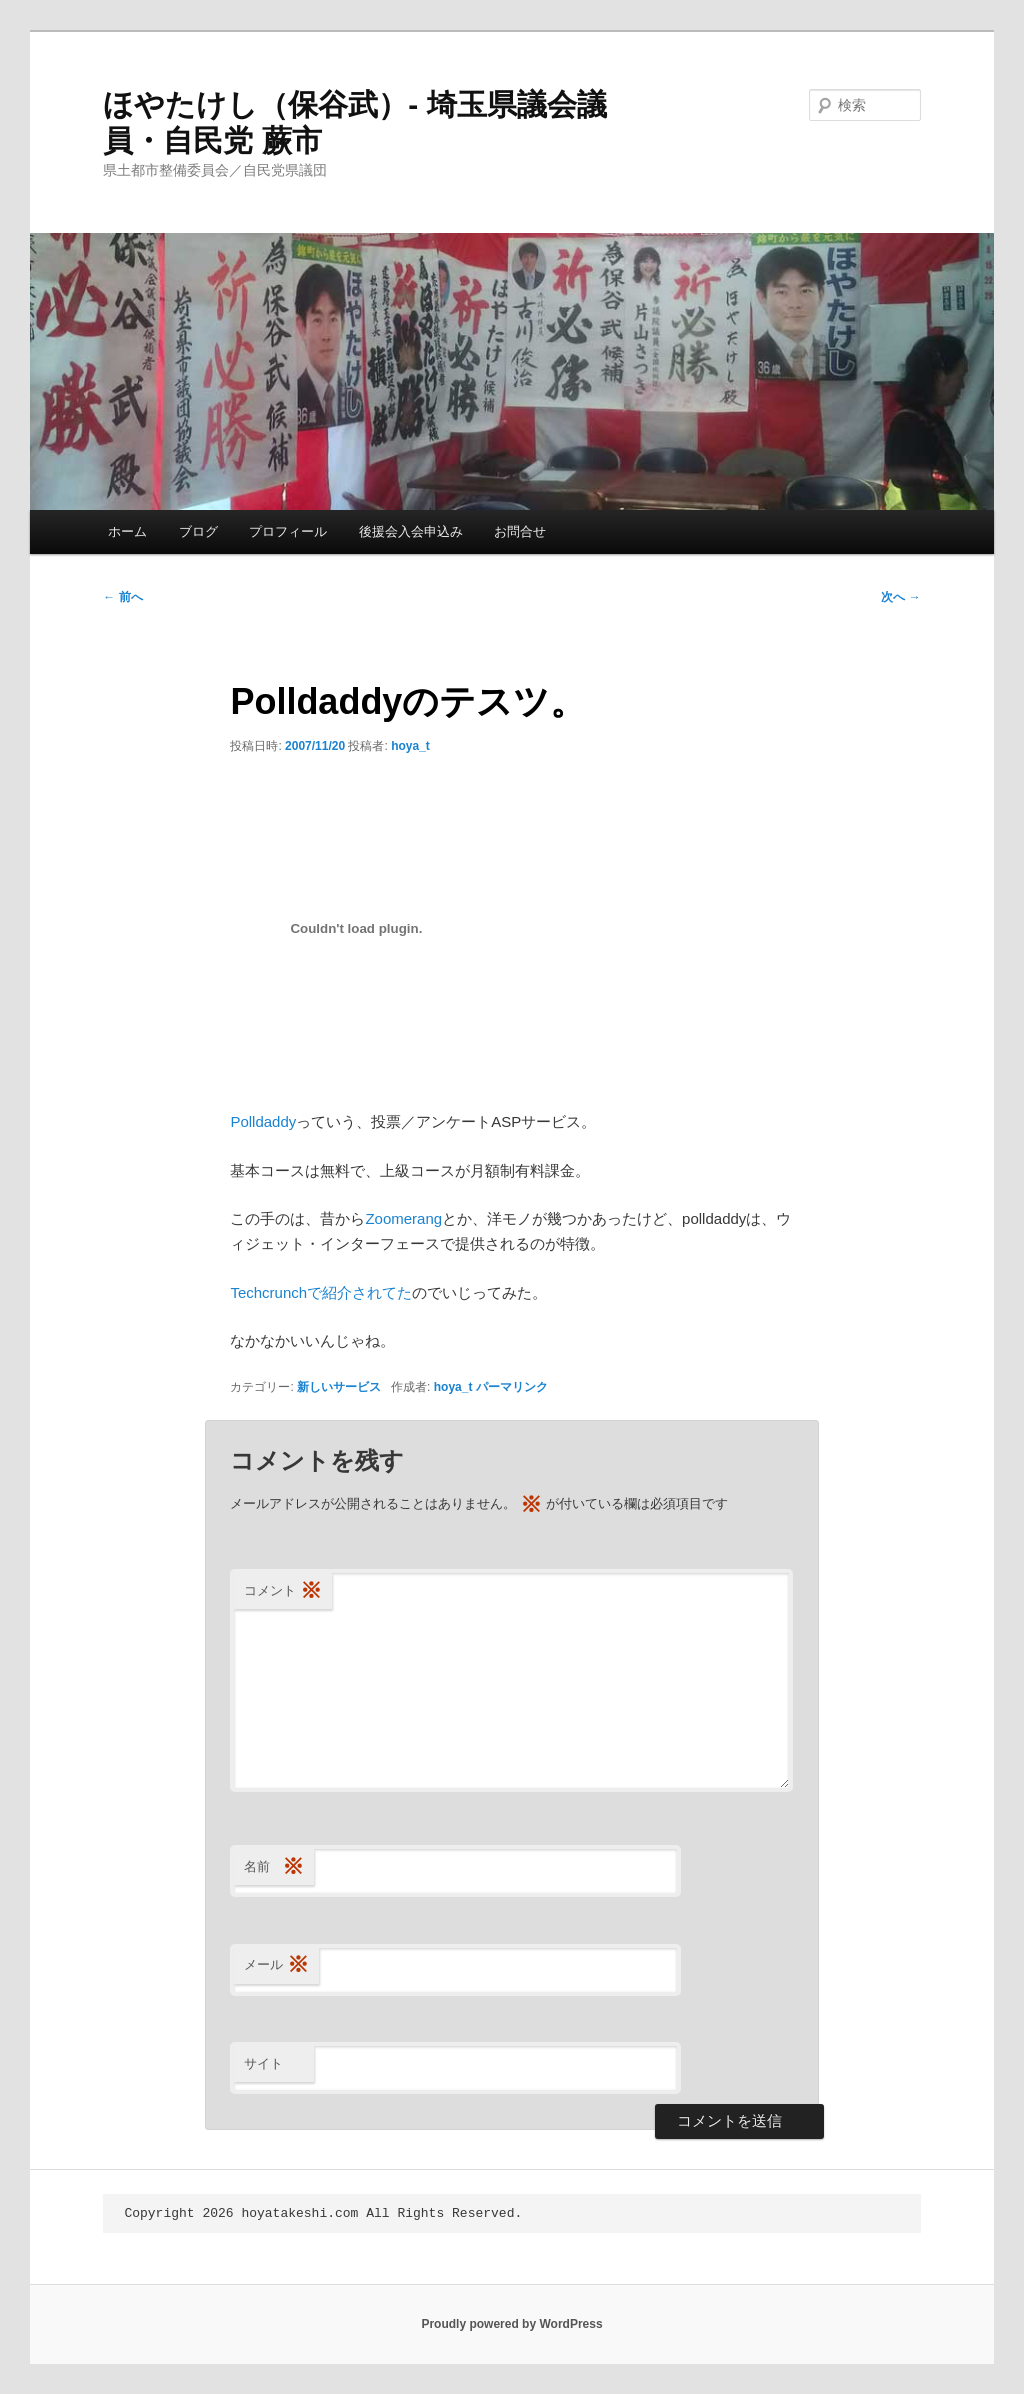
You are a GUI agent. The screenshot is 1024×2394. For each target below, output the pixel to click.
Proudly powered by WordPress (511, 2324)
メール (276, 1965)
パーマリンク (512, 1387)
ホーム (127, 531)
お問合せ (520, 531)
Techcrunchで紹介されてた (321, 1292)
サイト (263, 2063)
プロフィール (288, 531)
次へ (900, 597)
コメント (283, 1591)
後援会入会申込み (411, 531)
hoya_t (410, 746)
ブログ (198, 531)
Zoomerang (403, 1218)
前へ (122, 597)
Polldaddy (263, 1121)
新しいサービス (339, 1387)
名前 (274, 1867)
